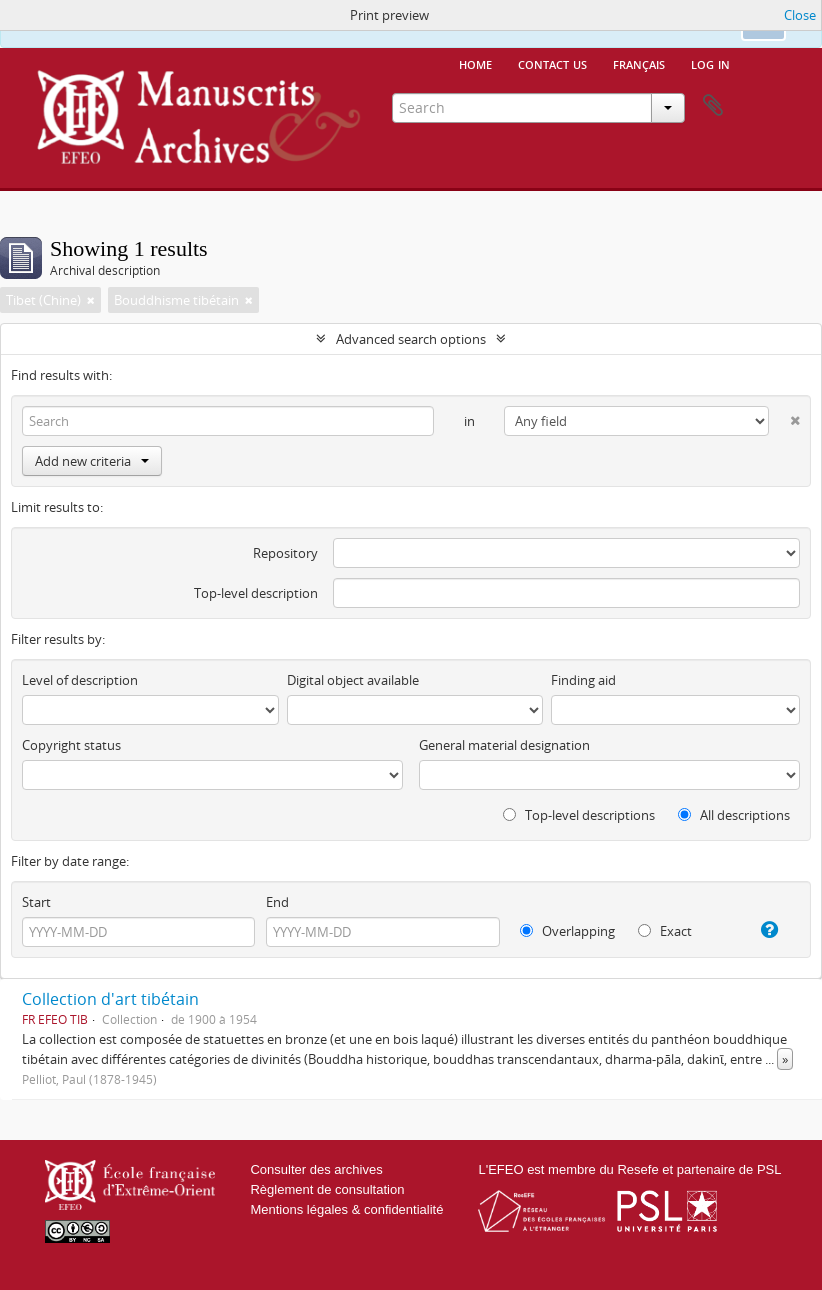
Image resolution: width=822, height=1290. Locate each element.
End (277, 902)
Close (800, 15)
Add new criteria (92, 461)
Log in (710, 63)
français (639, 63)
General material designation (504, 745)
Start (36, 902)
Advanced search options (411, 339)
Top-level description (256, 593)
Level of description (80, 680)
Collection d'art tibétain (110, 999)
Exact (665, 931)
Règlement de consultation (327, 1189)
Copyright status (71, 745)
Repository (285, 553)
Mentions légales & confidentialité (346, 1209)
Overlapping (567, 931)
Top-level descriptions (579, 815)
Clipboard (713, 106)
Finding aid (583, 680)
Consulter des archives (316, 1169)
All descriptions (734, 815)
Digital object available (353, 680)
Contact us (552, 63)
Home (475, 63)
